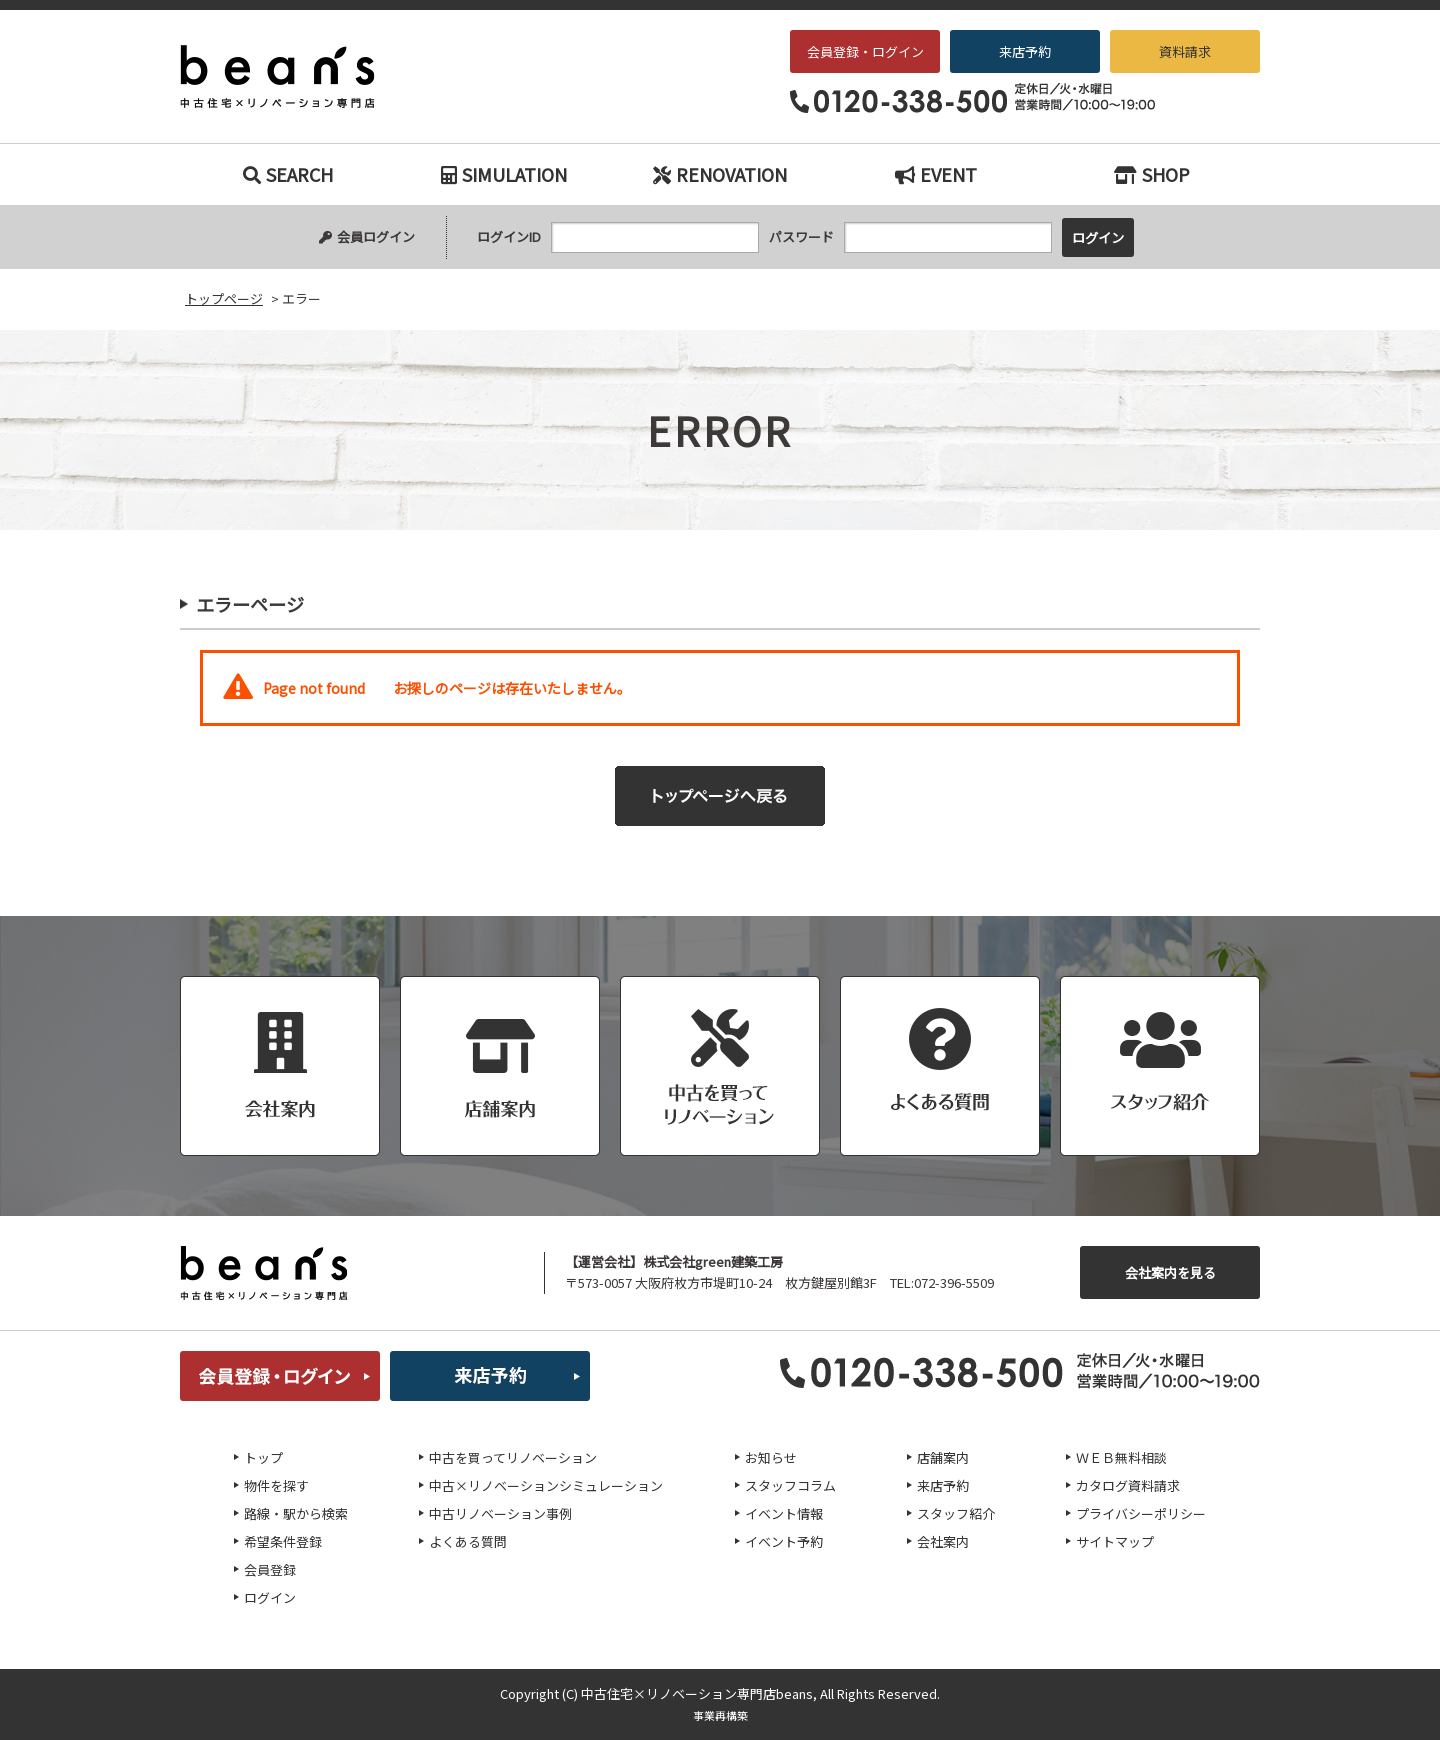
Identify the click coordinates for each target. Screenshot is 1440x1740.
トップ (263, 1457)
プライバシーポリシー (1141, 1513)
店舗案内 (943, 1457)
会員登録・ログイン (865, 51)
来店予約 (1025, 51)
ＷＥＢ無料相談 (1121, 1457)
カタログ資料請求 (1128, 1485)
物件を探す (276, 1485)
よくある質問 (468, 1541)
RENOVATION (720, 174)
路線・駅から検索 (296, 1513)
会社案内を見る (1170, 1272)
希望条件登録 (283, 1541)
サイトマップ (1115, 1541)
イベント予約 (784, 1541)
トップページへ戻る (720, 796)
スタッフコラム (790, 1485)
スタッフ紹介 (956, 1513)
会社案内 (943, 1541)
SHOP (1152, 174)
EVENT (936, 174)
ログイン (270, 1597)
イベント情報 (784, 1513)
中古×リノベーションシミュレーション (546, 1485)
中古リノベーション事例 (500, 1513)
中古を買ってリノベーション (513, 1457)
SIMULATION (504, 174)
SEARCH (288, 174)
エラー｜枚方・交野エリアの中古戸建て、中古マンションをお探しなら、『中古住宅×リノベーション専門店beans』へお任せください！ (291, 77)
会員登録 (270, 1569)
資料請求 (1185, 51)
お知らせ (771, 1457)
